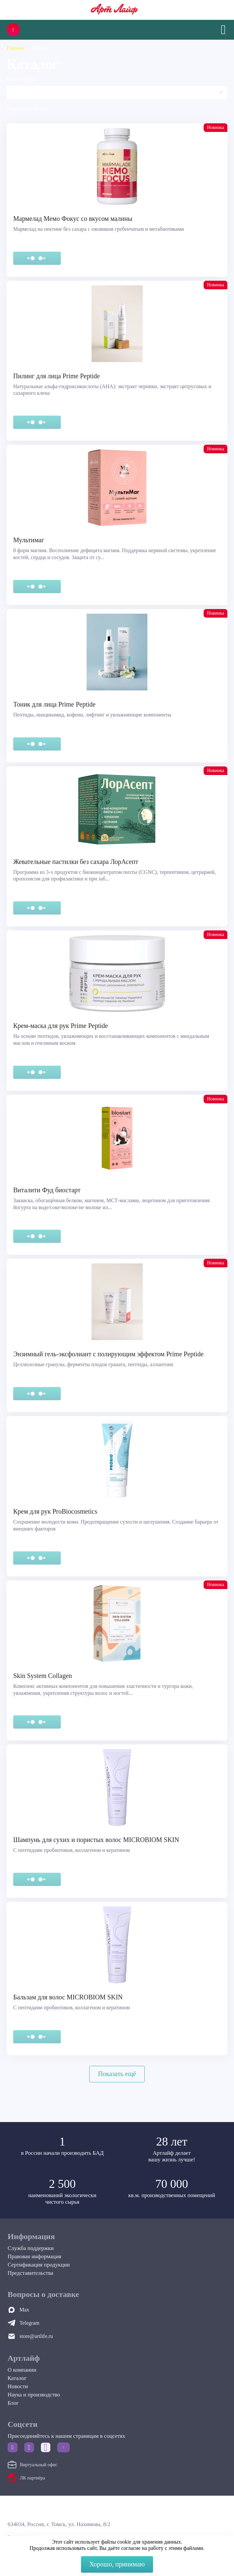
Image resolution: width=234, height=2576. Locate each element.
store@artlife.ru (36, 2336)
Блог (13, 2403)
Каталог (17, 2378)
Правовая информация (34, 2256)
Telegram (29, 2323)
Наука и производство (34, 2395)
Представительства (30, 2273)
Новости (18, 2386)
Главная (15, 48)
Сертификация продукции (39, 2265)
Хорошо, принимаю (117, 2564)
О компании (22, 2370)
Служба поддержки (31, 2248)
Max (24, 2309)
